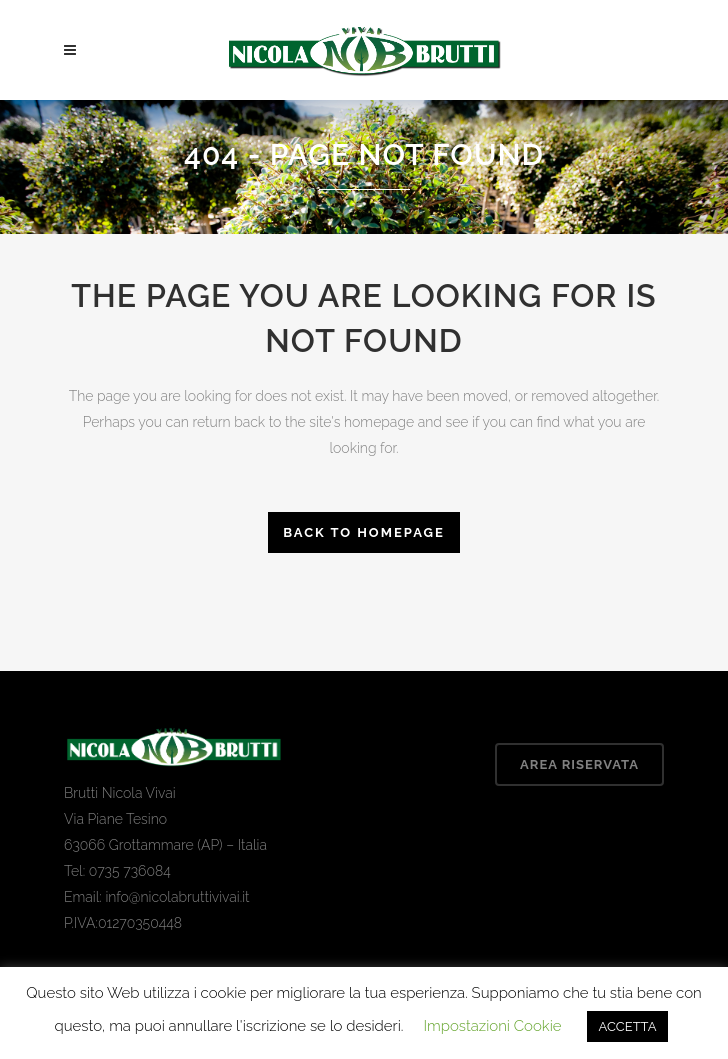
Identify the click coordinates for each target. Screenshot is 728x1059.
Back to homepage (364, 532)
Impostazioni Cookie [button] (492, 1026)
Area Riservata (579, 764)
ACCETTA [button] (628, 1026)
